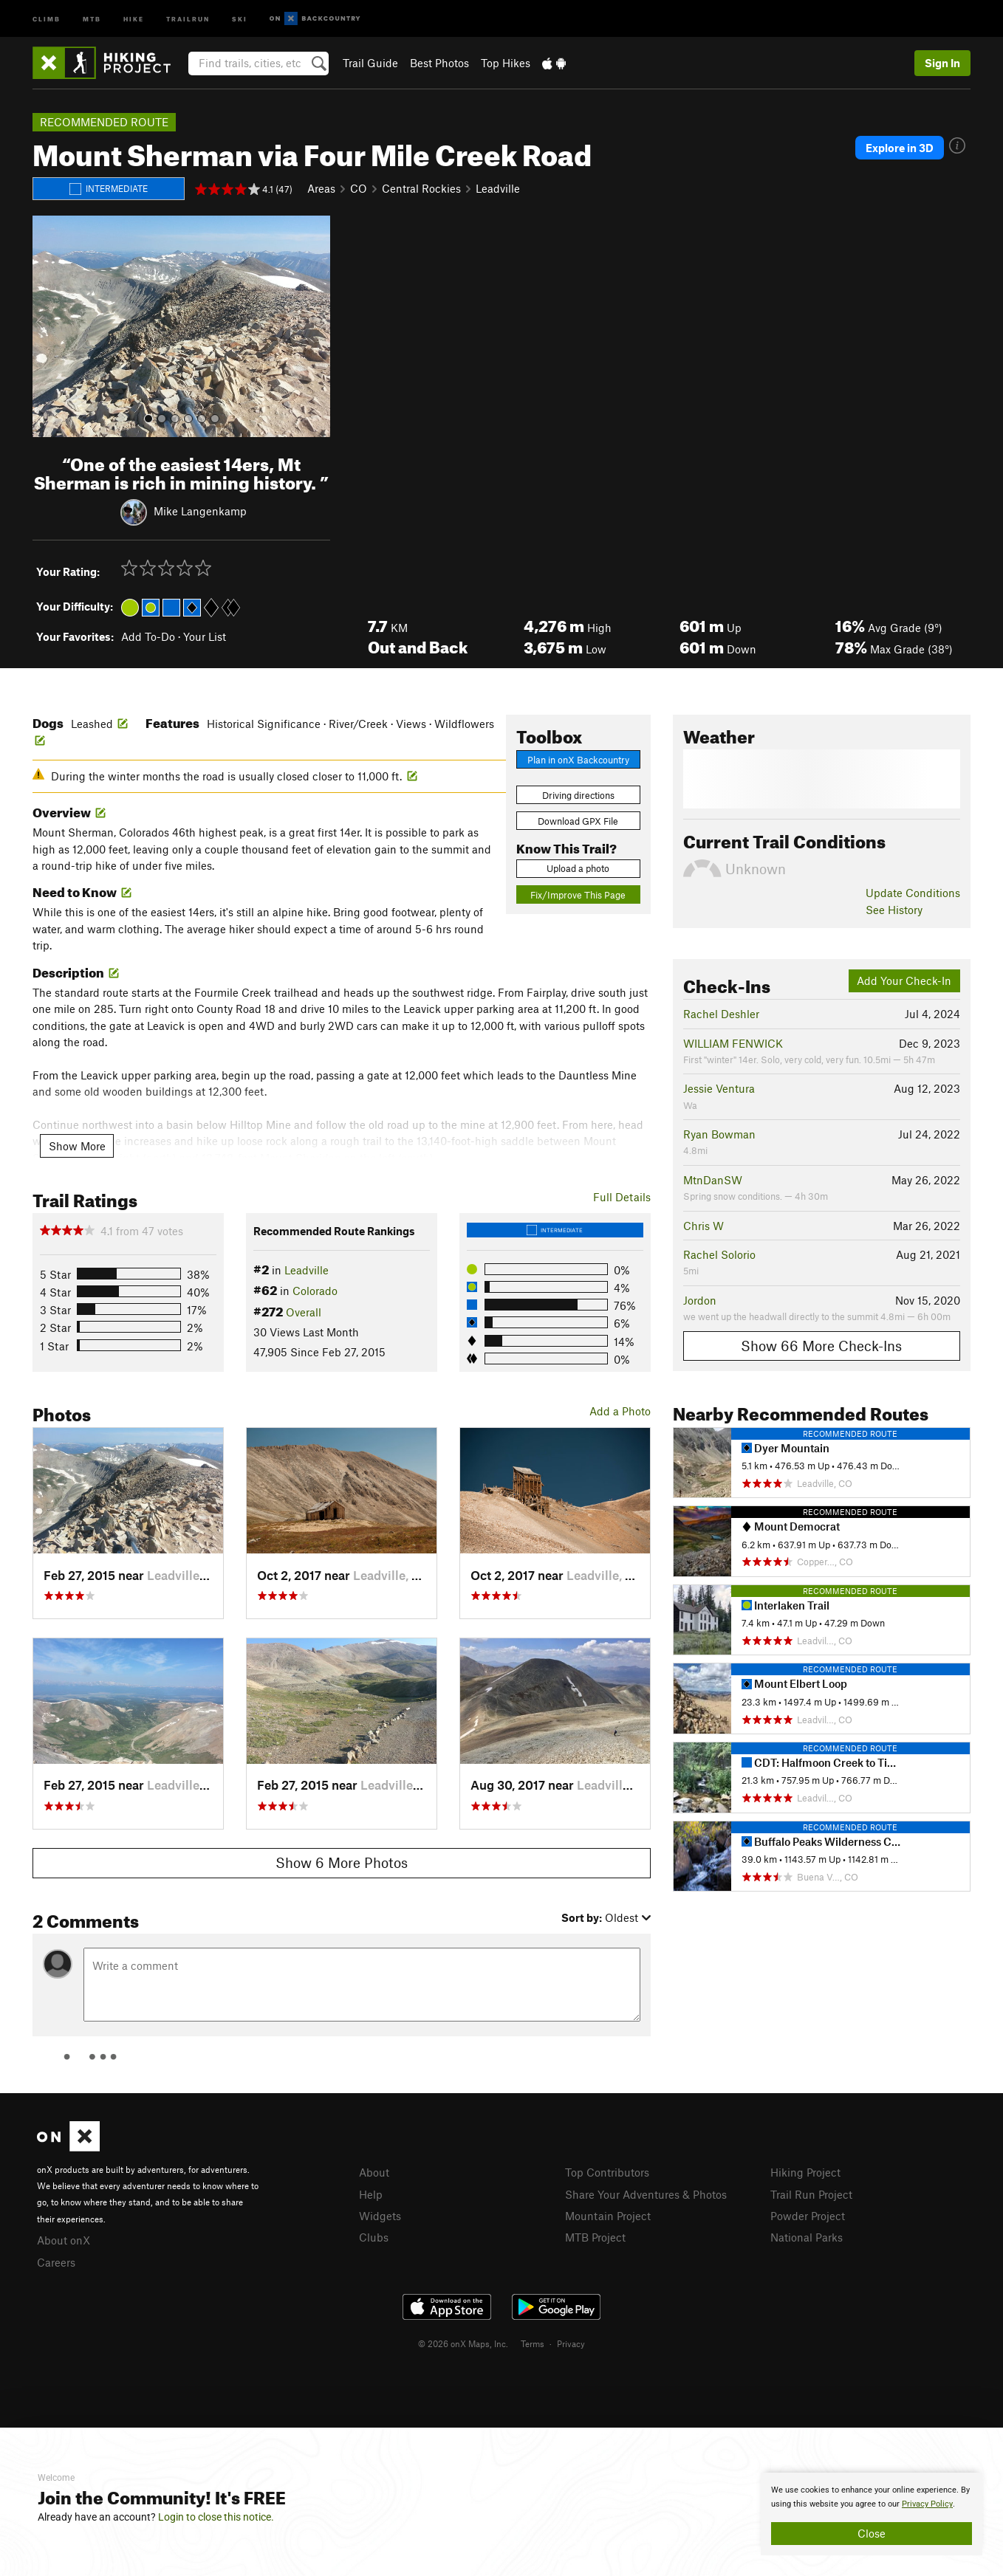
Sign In (942, 62)
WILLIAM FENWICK (733, 1043)
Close (871, 2533)
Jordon (699, 1300)
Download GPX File (578, 821)
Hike (133, 18)
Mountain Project (608, 2215)
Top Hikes (505, 62)
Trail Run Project (811, 2194)
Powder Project (807, 2215)
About (374, 2172)
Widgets (380, 2215)
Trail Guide (370, 62)
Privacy (571, 2343)
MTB (92, 18)
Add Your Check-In (904, 980)
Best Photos (439, 62)
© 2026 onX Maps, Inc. (463, 2343)
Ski (239, 18)
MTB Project (595, 2237)
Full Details (622, 1196)
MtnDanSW (712, 1179)
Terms (532, 2343)
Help (371, 2194)
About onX (63, 2240)
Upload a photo (578, 868)
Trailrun (188, 18)
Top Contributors (607, 2172)
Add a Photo (620, 1411)
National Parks (806, 2237)
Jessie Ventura (719, 1088)
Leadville (498, 188)
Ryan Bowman (719, 1134)
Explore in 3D (900, 147)
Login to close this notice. (216, 2517)
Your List (204, 636)
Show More (77, 1146)
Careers (56, 2262)
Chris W (703, 1225)
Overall (303, 1312)
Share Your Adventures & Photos (646, 2194)
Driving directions (578, 795)
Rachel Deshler (721, 1013)
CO (358, 188)
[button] (47, 326)
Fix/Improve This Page (578, 895)
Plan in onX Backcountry (578, 760)
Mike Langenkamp (200, 510)
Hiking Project (805, 2172)
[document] (871, 2514)
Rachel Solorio (719, 1254)
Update (913, 892)
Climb (46, 18)
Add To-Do (148, 636)
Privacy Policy (927, 2504)
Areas (321, 188)
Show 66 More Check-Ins (821, 1345)
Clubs (373, 2237)
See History (894, 909)
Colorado (315, 1290)
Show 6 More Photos (341, 1862)
